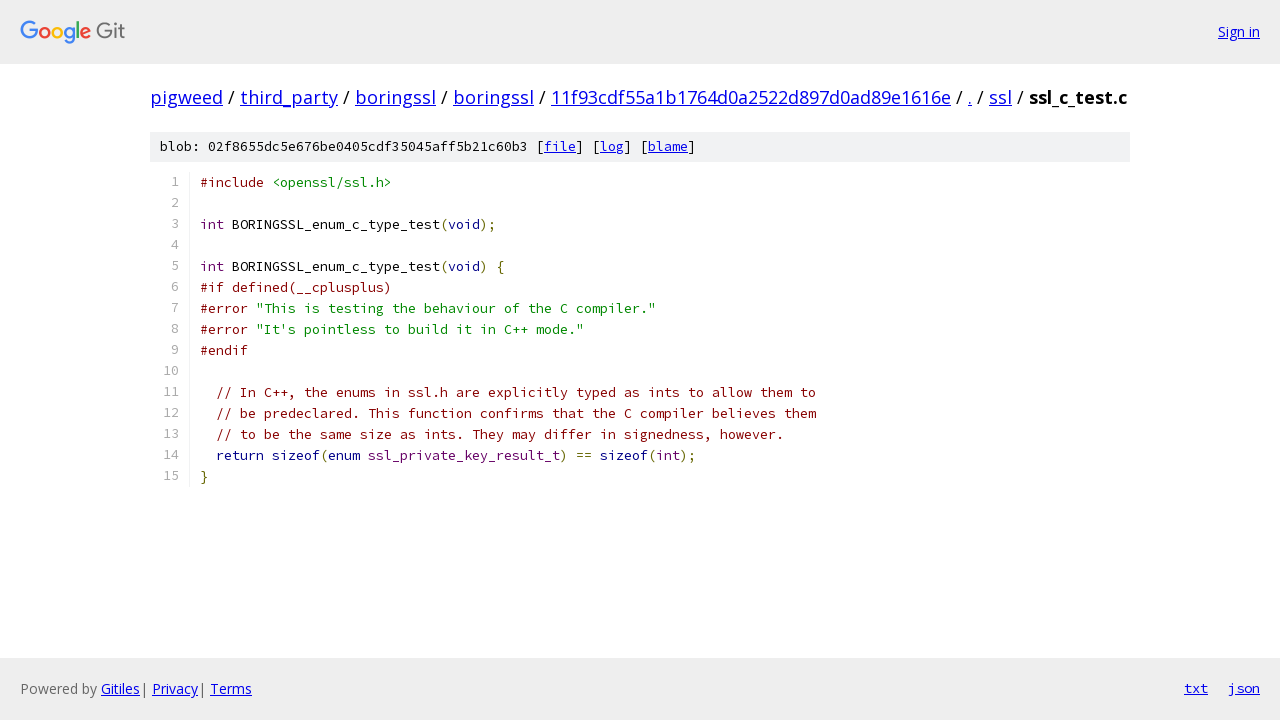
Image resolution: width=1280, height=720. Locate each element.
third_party (289, 97)
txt (1196, 688)
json (1244, 688)
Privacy (175, 688)
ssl (1000, 97)
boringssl (395, 97)
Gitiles (120, 688)
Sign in (1239, 31)
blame (668, 146)
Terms (231, 688)
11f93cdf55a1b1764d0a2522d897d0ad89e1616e (751, 97)
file (560, 146)
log (612, 146)
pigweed (186, 97)
